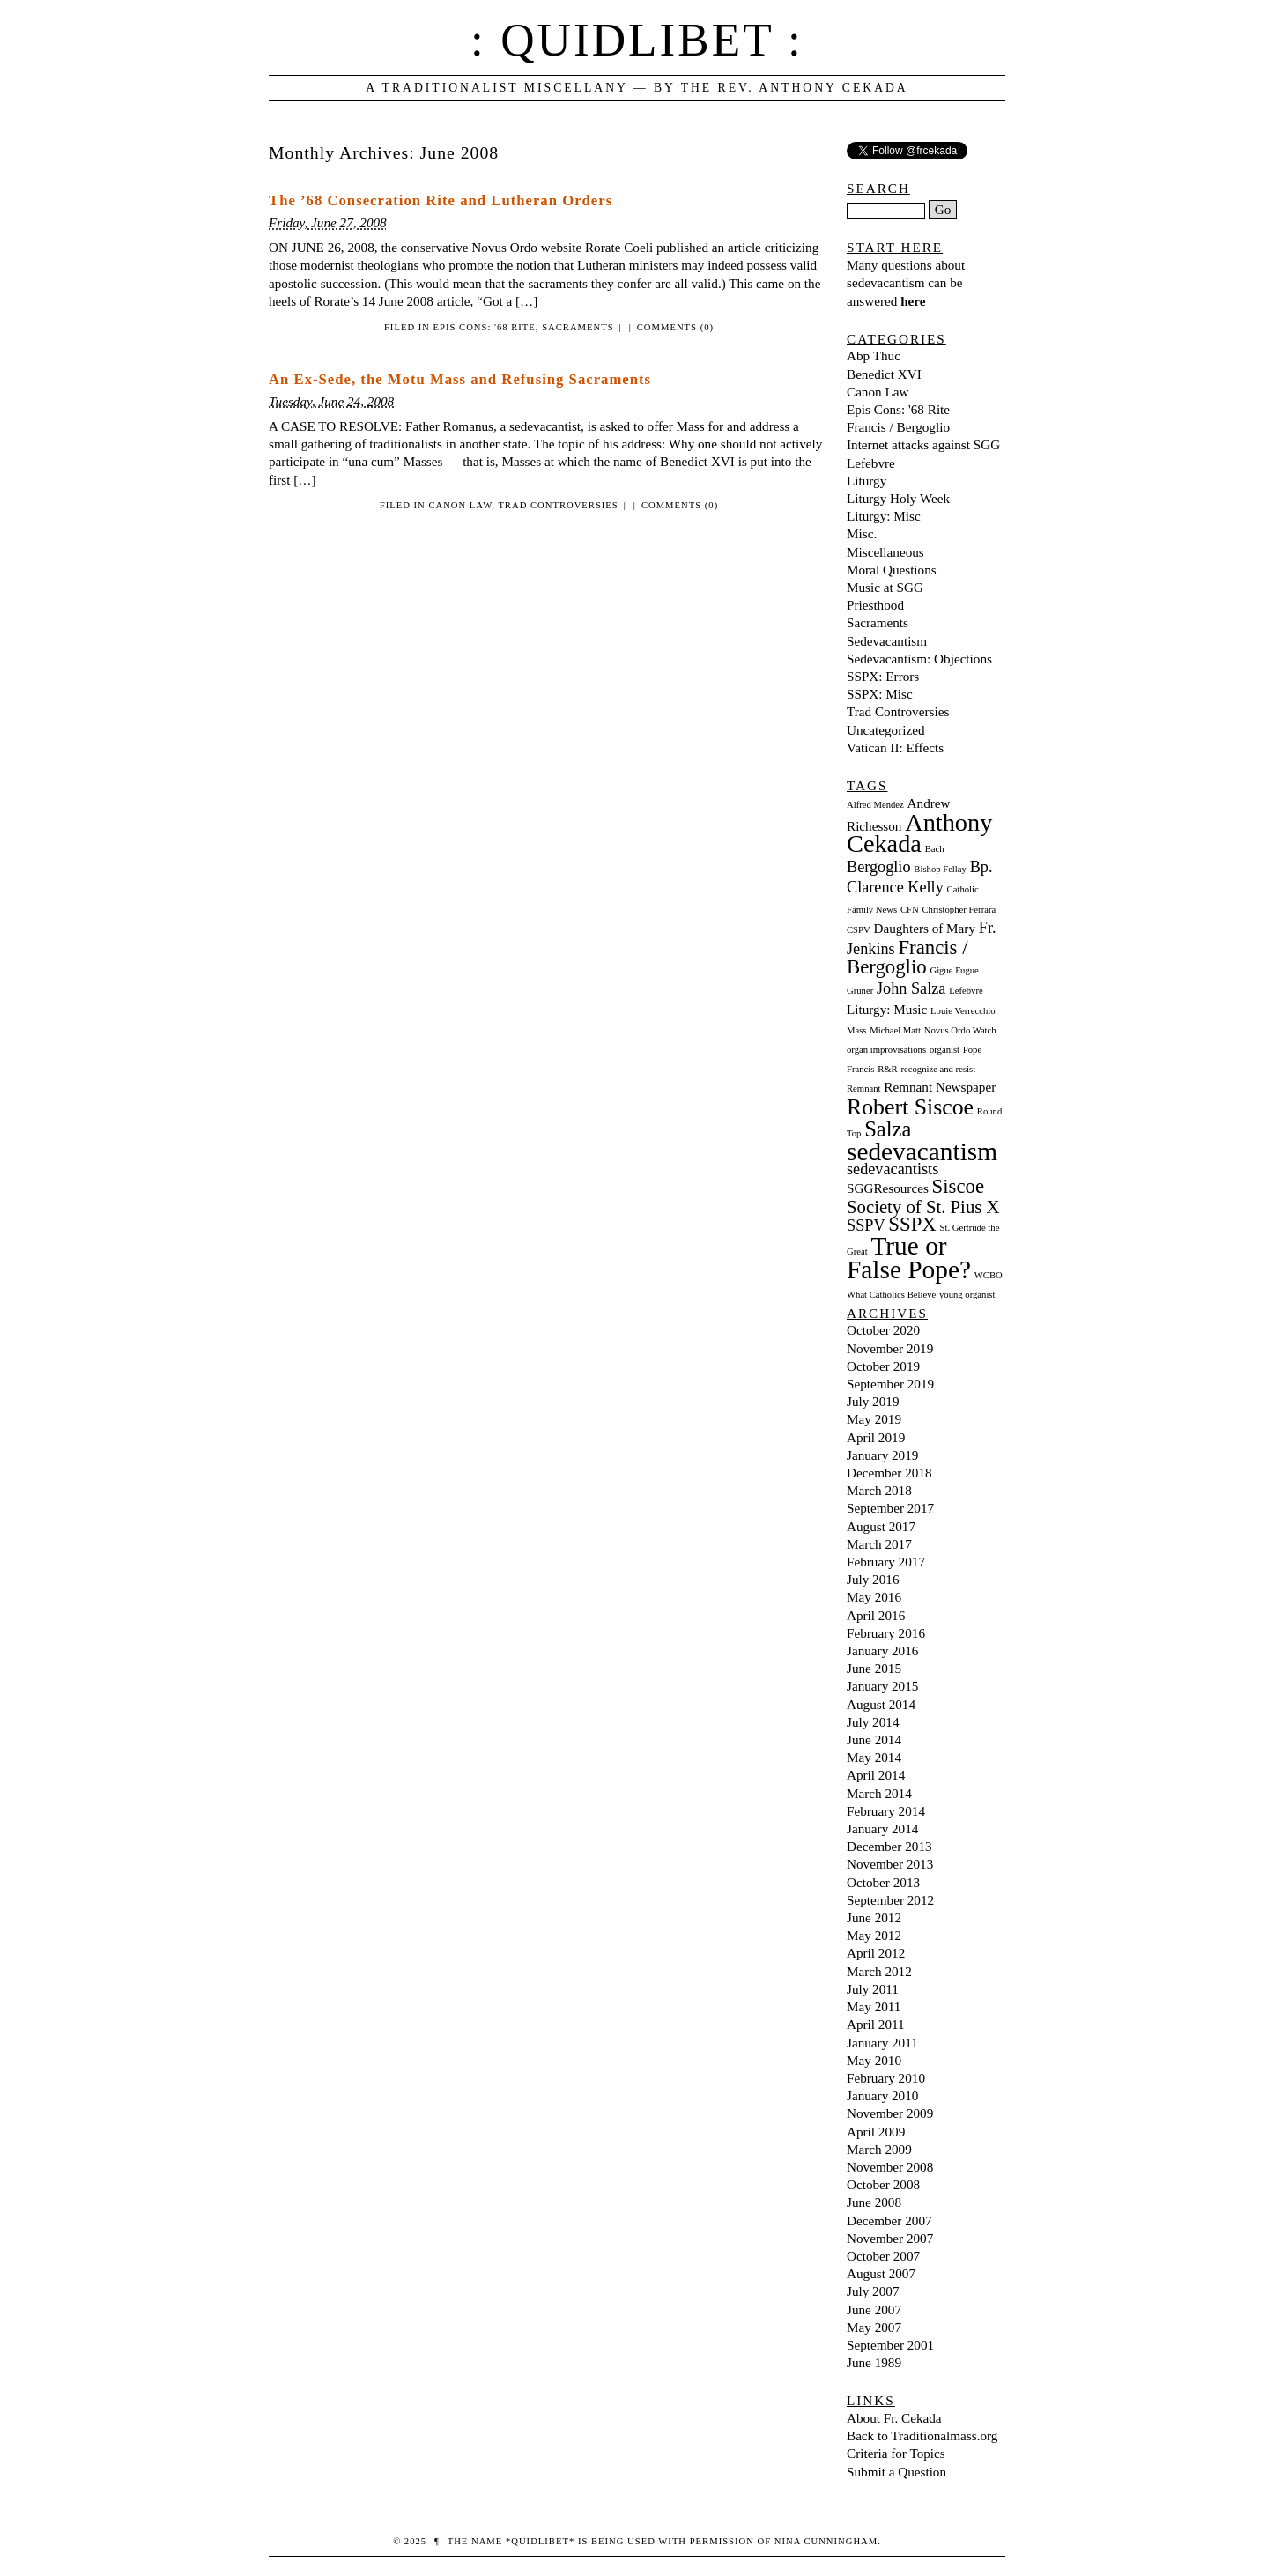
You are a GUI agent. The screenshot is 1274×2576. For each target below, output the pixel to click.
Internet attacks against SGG (923, 444)
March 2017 (879, 1543)
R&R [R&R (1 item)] (888, 1069)
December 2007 (889, 2220)
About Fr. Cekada (894, 2417)
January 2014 (882, 1828)
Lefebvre (871, 462)
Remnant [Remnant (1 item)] (863, 1088)
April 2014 (876, 1774)
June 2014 (874, 1739)
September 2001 (890, 2344)
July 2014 (873, 1721)
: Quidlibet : (637, 40)
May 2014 (874, 1757)
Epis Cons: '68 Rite (484, 327)
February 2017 (886, 1561)
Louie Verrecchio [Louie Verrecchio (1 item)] (962, 1011)
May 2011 (873, 2006)
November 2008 (890, 2166)
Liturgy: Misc (884, 515)
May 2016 (874, 1596)
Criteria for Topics (896, 2453)
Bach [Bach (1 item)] (934, 849)
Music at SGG (885, 587)
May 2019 (874, 1418)
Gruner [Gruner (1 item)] (860, 991)
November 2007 (890, 2238)
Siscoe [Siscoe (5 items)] (958, 1186)
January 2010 (882, 2095)
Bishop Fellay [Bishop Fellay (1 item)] (940, 869)
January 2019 (882, 1454)
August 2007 (881, 2273)
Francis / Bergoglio (898, 426)
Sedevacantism (887, 640)
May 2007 (874, 2327)
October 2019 (883, 1365)
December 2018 (889, 1472)
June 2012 (874, 1917)
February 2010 (886, 2077)
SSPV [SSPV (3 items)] (866, 1225)
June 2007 (874, 2309)
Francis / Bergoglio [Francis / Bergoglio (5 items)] (907, 957)
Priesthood (875, 604)
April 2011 (876, 2024)
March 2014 (879, 1793)
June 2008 (874, 2202)
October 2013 (883, 1882)
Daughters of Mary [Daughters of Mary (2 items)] (924, 928)
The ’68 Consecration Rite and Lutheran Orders (440, 200)
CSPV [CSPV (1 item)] (858, 930)
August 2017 (881, 1526)
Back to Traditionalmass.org (922, 2435)
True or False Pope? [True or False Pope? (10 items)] (909, 1258)
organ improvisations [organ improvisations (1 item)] (886, 1050)
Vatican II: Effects (895, 747)
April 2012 (876, 1952)
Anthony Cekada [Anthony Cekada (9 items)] (919, 833)
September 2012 (890, 1899)
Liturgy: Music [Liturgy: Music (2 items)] (887, 1009)
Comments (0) (675, 327)
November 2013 (890, 1863)
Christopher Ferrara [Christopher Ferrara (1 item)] (959, 909)
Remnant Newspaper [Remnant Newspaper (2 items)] (940, 1086)
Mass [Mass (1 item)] (857, 1030)
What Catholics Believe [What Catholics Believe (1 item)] (891, 1294)
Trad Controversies (558, 505)
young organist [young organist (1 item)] (967, 1294)
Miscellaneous (885, 551)
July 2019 (873, 1401)
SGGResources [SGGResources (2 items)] (888, 1188)
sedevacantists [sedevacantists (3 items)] (892, 1169)
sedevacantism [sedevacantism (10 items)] (922, 1151)
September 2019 (890, 1383)
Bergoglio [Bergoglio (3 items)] (879, 867)
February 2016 (886, 1632)
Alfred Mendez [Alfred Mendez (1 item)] (875, 805)
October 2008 (883, 2184)
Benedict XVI (884, 373)
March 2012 (879, 1971)
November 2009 (890, 2113)
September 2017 (890, 1507)
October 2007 (883, 2255)
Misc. (862, 533)
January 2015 (882, 1685)
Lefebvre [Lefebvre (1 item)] (965, 991)
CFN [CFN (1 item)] (909, 909)
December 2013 (889, 1846)
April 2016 (876, 1615)
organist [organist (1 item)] (944, 1050)
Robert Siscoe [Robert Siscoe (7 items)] (910, 1107)
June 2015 (874, 1668)
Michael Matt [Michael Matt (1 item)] (895, 1030)
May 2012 (874, 1935)
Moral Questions (892, 569)
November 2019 (890, 1348)
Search (878, 188)
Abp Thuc (873, 355)
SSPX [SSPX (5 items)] (912, 1224)
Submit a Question (896, 2471)
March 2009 (879, 2149)
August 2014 (881, 1704)
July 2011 (873, 1988)
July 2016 (873, 1579)
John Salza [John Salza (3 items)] (911, 988)
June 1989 (874, 2362)
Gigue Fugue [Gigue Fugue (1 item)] (954, 970)
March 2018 (879, 1490)
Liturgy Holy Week (898, 498)
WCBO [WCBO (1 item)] (988, 1275)
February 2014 (886, 1810)
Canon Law (460, 505)
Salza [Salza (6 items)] (887, 1129)
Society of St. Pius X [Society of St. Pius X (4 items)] (923, 1207)
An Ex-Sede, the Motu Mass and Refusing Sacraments (460, 379)
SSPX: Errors (883, 676)
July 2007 (873, 2291)
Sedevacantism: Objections (919, 658)
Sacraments (577, 327)
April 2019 (876, 1437)
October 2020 (883, 1329)
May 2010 (874, 2060)
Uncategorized (886, 729)
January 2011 (882, 2042)
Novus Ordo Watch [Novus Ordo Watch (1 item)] (960, 1030)
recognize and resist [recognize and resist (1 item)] (937, 1069)
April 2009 (876, 2131)
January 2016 (882, 1650)
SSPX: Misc (880, 693)
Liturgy (866, 480)
